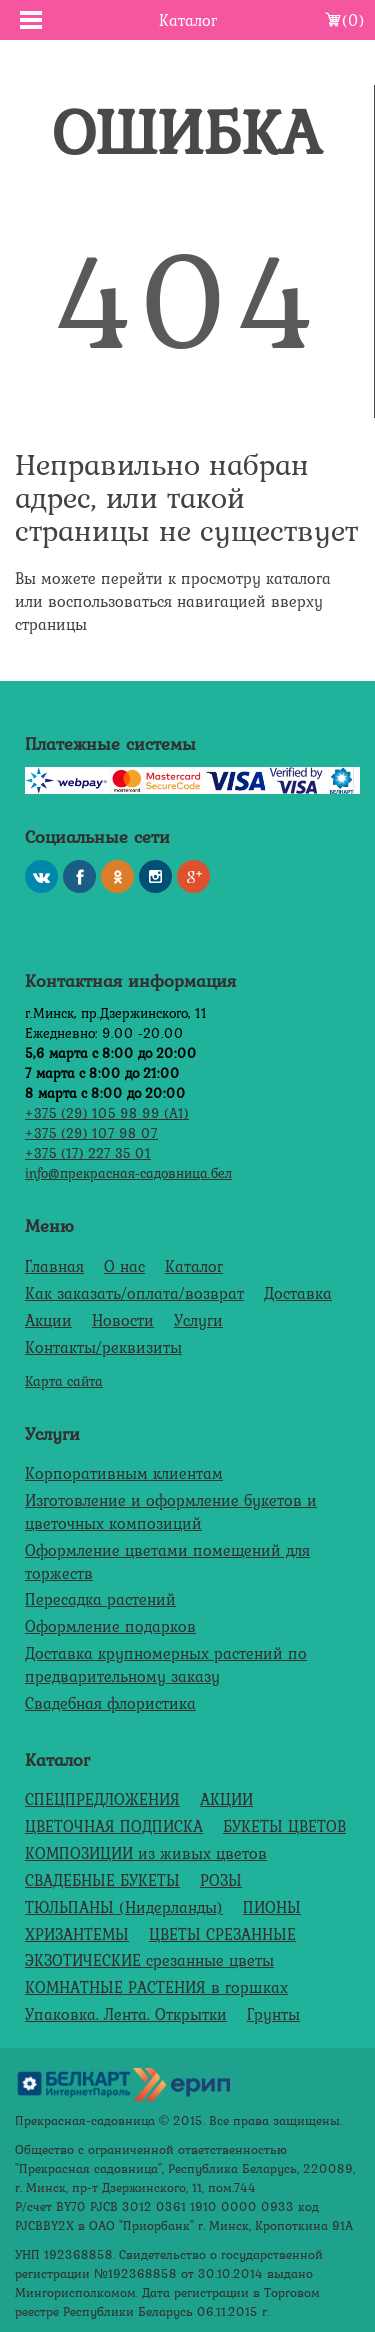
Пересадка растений (100, 1599)
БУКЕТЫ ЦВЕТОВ (284, 1826)
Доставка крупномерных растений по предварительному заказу (166, 1664)
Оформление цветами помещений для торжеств (167, 1561)
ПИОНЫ (272, 1907)
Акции (48, 1320)
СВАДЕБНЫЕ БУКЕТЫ (102, 1880)
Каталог (194, 1266)
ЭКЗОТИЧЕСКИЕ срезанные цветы (149, 1960)
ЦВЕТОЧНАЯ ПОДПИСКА (114, 1826)
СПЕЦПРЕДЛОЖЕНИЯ (102, 1799)
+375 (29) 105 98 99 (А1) (107, 1112)
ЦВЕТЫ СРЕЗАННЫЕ (222, 1934)
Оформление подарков (110, 1626)
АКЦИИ (226, 1799)
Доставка (298, 1293)
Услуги (198, 1320)
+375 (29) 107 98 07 (91, 1132)
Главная (54, 1266)
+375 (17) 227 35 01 (88, 1152)
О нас (124, 1266)
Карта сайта (64, 1380)
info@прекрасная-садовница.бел (128, 1172)
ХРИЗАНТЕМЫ (77, 1934)
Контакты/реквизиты (103, 1347)
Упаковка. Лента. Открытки (126, 2014)
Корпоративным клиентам (124, 1473)
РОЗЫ (221, 1880)
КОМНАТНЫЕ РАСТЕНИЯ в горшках (156, 1987)
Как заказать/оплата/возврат (134, 1293)
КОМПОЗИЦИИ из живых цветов (146, 1853)
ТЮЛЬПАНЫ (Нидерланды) (124, 1907)
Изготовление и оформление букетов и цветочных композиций (171, 1511)
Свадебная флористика (110, 1703)
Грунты (273, 2014)
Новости (123, 1320)
